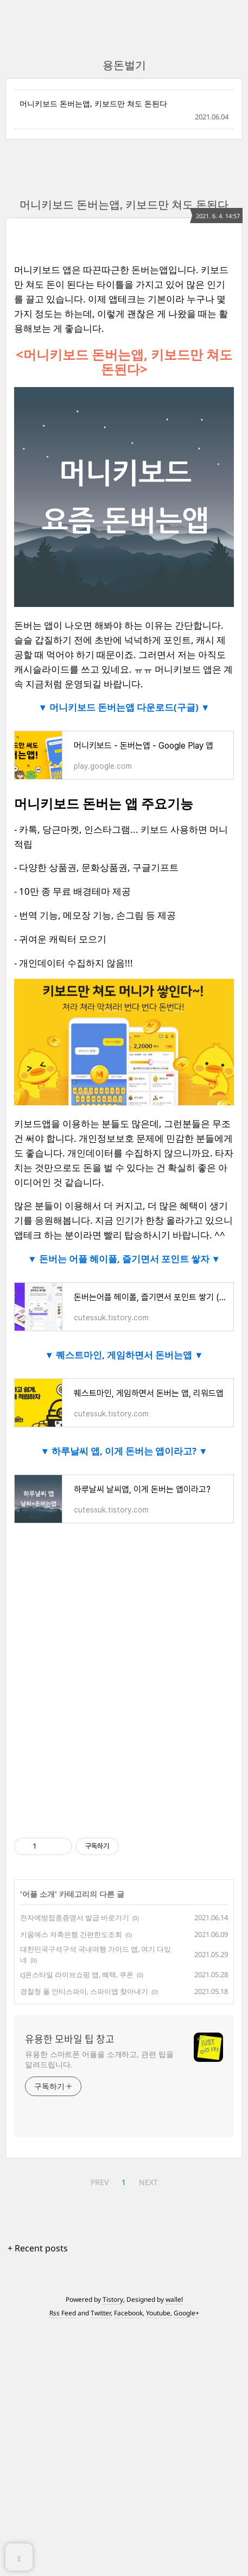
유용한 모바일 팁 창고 (70, 2039)
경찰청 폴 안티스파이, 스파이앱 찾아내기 (84, 1991)
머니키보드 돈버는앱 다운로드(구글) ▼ (128, 707)
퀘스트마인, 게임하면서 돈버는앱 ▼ (129, 1355)
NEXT (148, 2182)
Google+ (186, 2313)
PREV (100, 2182)
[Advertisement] (124, 1695)
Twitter (101, 2313)
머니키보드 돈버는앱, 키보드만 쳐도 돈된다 (93, 103)
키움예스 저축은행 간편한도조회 (71, 1934)
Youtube (158, 2313)
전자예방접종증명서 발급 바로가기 (74, 1917)
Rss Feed (62, 2313)
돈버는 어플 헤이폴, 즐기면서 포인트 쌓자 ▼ (129, 1258)
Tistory (113, 2299)
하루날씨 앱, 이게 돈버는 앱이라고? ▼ (128, 1451)
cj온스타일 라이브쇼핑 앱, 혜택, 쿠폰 (76, 1974)
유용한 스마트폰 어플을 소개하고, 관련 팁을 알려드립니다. (99, 2059)
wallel (174, 2299)
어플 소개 (38, 1894)
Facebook (128, 2313)
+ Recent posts (38, 2248)
